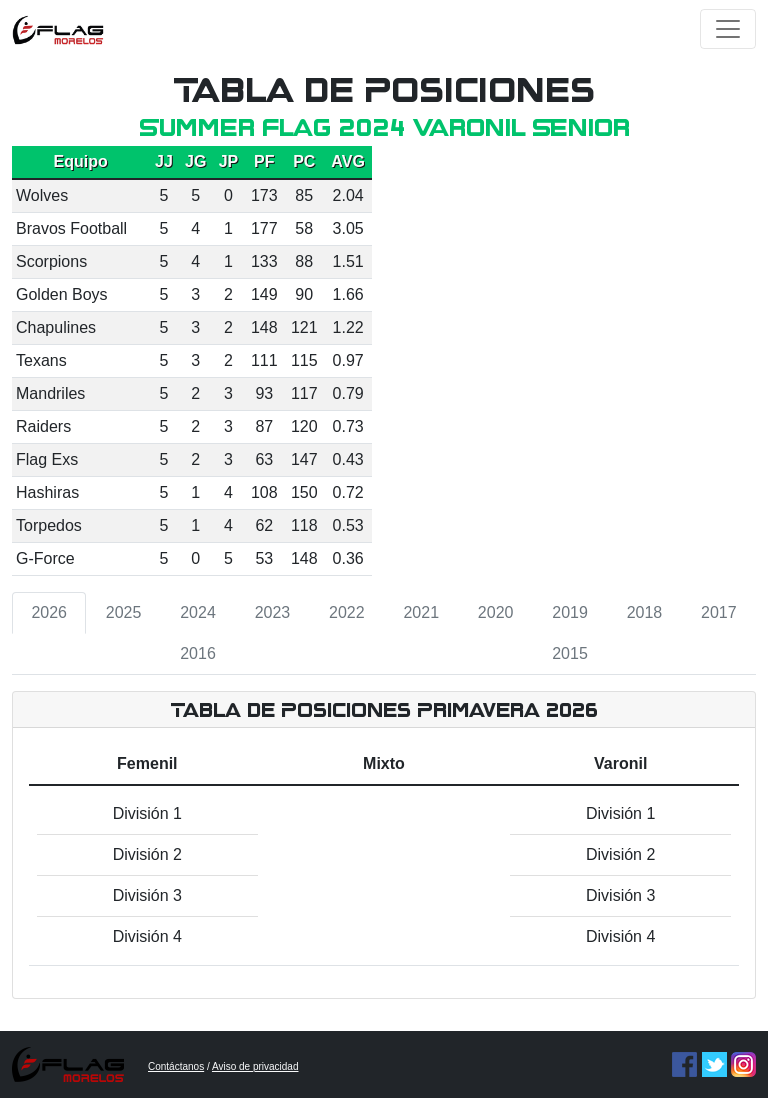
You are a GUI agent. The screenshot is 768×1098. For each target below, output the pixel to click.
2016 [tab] (198, 653)
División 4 (147, 936)
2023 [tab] (273, 612)
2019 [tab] (570, 612)
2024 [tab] (198, 612)
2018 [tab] (645, 612)
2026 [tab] (49, 612)
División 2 (147, 854)
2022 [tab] (347, 612)
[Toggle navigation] (728, 29)
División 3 (147, 895)
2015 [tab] (570, 653)
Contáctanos (176, 1066)
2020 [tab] (496, 612)
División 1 (147, 813)
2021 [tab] (421, 612)
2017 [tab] (719, 612)
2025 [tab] (124, 612)
